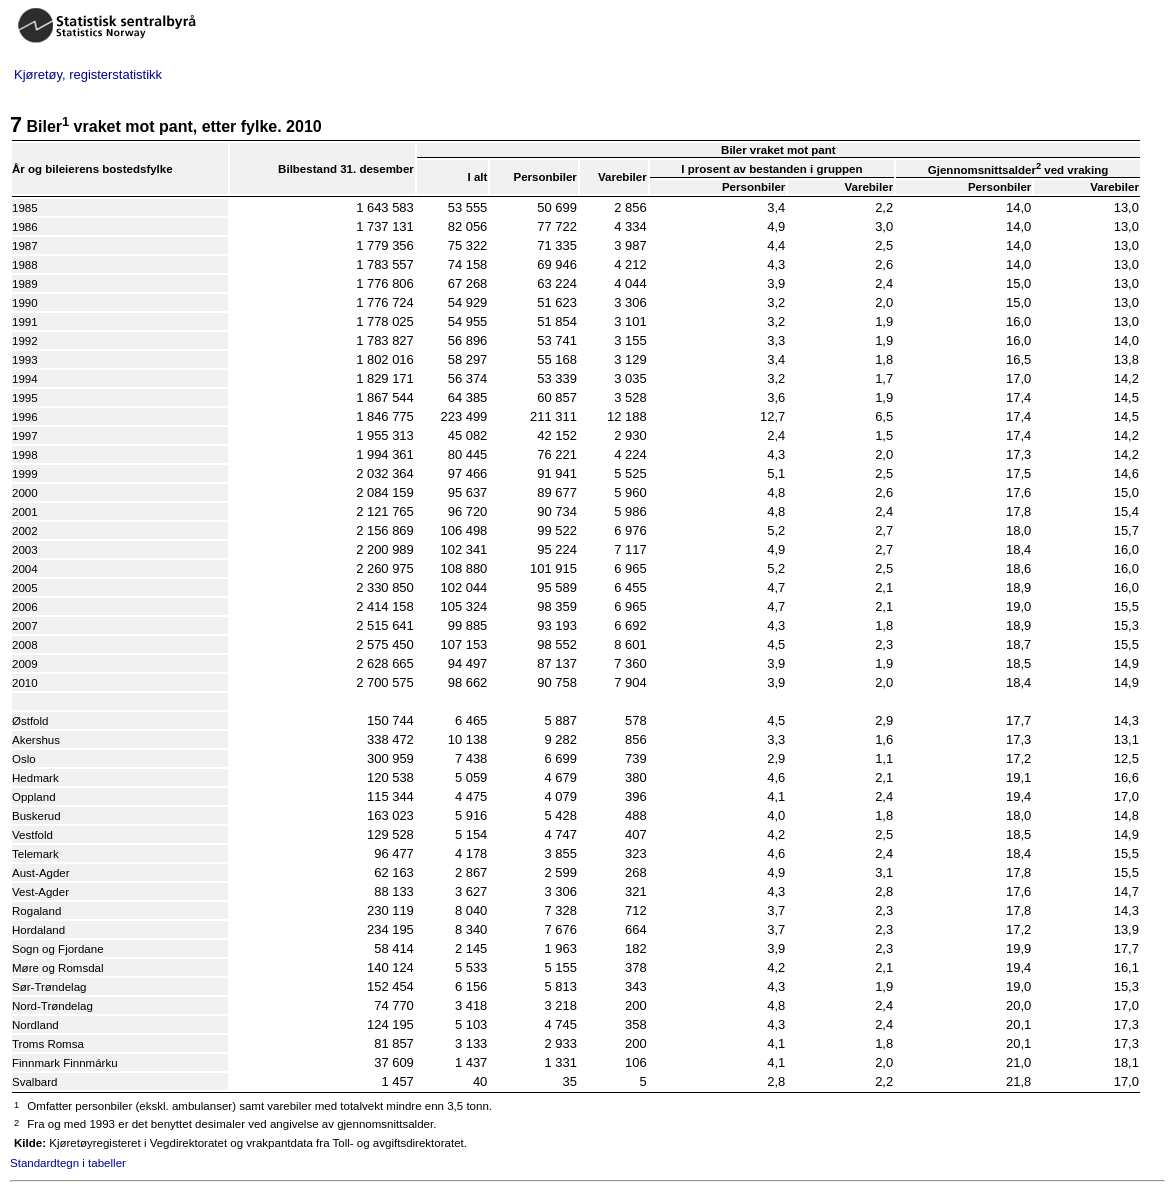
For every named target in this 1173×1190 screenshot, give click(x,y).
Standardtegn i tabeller (68, 1163)
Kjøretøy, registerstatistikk (88, 74)
